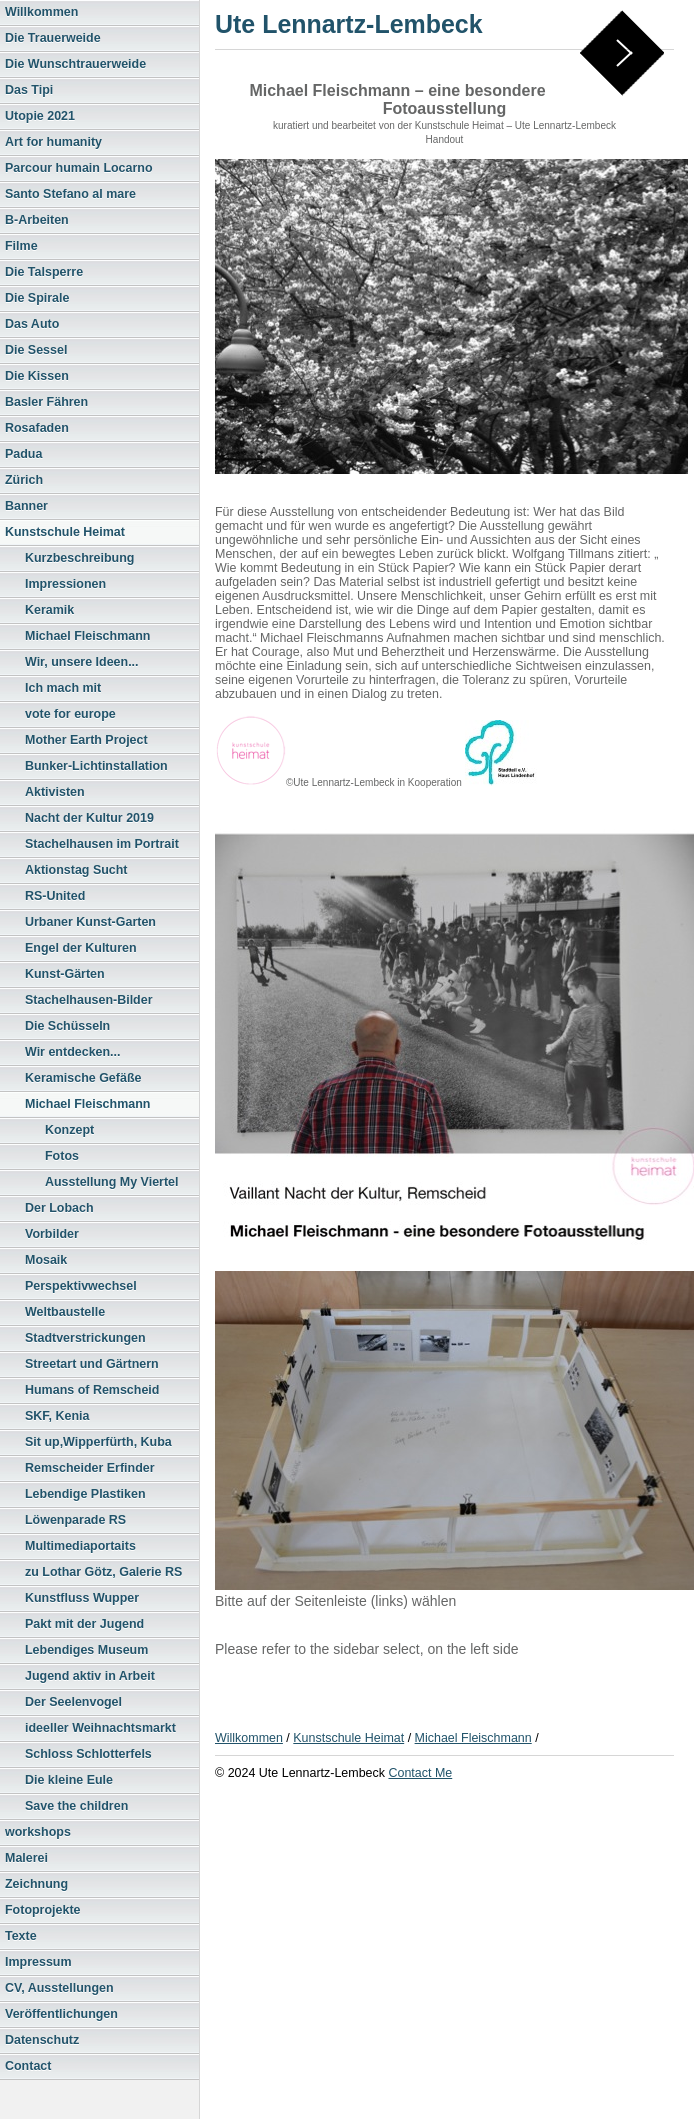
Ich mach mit (63, 688)
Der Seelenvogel (73, 1702)
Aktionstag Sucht (76, 870)
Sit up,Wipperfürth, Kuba (98, 1442)
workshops (38, 1832)
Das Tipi (29, 90)
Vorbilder (52, 1234)
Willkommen (41, 12)
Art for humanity (53, 142)
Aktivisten (55, 792)
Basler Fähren (46, 402)
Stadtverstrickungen (85, 1338)
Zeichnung (36, 1884)
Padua (23, 454)
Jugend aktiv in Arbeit (90, 1676)
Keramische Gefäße (83, 1078)
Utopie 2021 (40, 116)
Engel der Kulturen (81, 948)
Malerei (26, 1858)
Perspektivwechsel (81, 1286)
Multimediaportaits (80, 1546)
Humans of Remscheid (92, 1390)
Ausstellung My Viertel (112, 1182)
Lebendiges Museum (86, 1650)
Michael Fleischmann (87, 636)
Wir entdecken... (73, 1052)
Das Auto (32, 324)
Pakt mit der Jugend (84, 1624)
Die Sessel (36, 350)
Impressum (38, 1962)
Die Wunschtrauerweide (75, 64)
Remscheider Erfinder (90, 1468)
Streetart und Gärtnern (92, 1364)
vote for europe (70, 714)
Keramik (49, 610)
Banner (26, 506)
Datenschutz (42, 2040)
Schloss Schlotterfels (88, 1754)
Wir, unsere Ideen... (82, 662)
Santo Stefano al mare (70, 194)
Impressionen (65, 584)
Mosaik (46, 1260)
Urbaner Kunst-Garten (90, 922)
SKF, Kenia (57, 1416)
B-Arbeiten (37, 220)
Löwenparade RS (75, 1520)
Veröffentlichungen (61, 2014)
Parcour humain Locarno (79, 168)
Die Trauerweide (53, 38)
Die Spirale (37, 298)
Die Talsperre (44, 272)
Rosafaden (37, 428)
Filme (21, 246)
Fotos (62, 1156)
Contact (28, 2066)
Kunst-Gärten (65, 974)
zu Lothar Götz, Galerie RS (103, 1572)
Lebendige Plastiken (85, 1494)
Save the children (76, 1806)
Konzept (69, 1130)
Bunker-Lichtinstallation (96, 766)
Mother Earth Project (86, 740)
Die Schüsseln (67, 1026)
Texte (21, 1936)
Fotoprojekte (43, 1910)
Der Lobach (59, 1208)
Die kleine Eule (69, 1780)
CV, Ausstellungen (59, 1988)
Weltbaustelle (65, 1312)
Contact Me (420, 1773)
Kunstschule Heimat (65, 532)
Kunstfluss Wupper (82, 1598)
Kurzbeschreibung (79, 558)
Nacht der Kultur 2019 (89, 818)
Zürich (24, 480)
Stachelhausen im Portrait (102, 844)
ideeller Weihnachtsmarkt (100, 1728)
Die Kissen (37, 376)
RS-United (55, 896)
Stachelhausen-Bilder (89, 1000)
